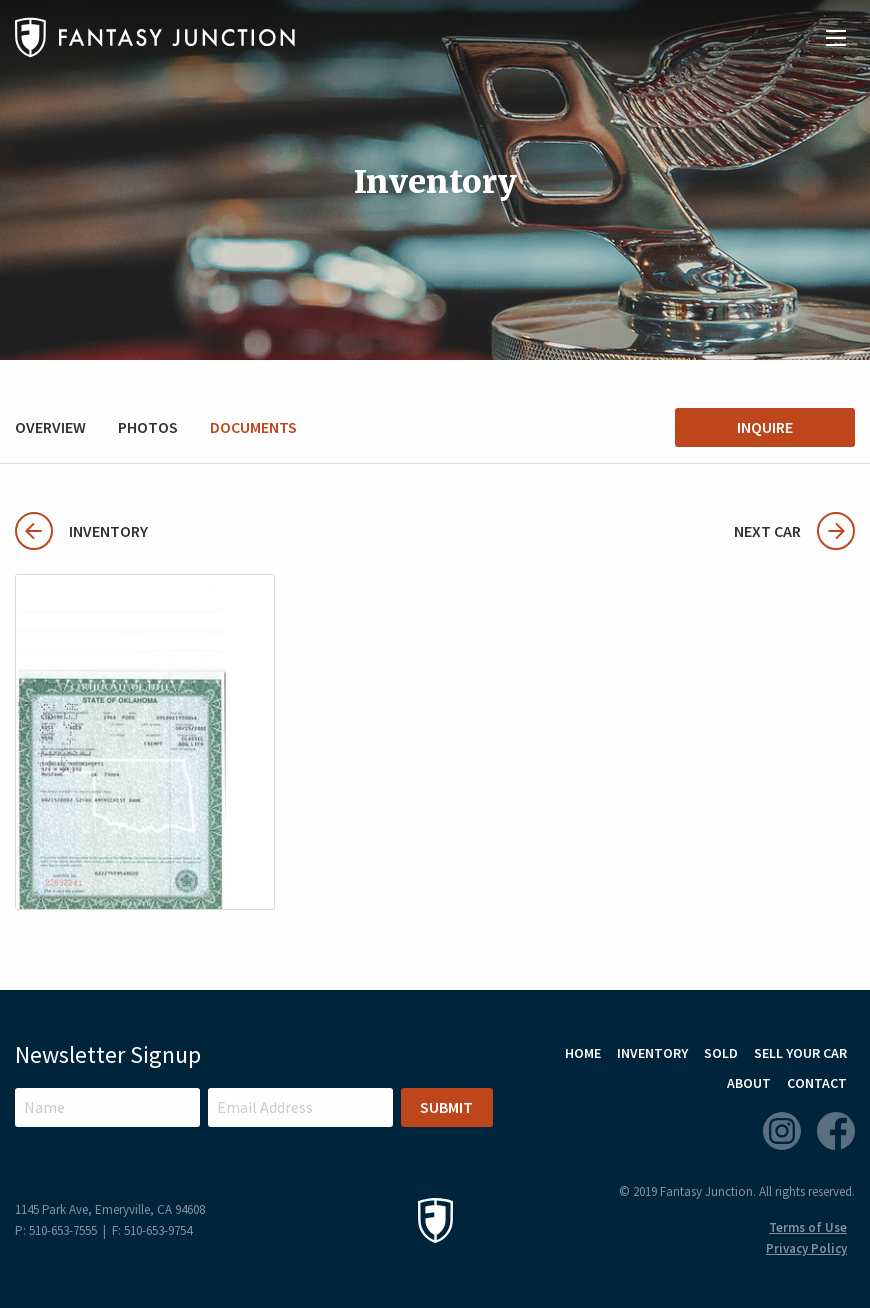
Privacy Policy (806, 1248)
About (749, 1083)
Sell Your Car (800, 1053)
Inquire (765, 427)
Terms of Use (808, 1227)
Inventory (81, 531)
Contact (817, 1083)
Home (583, 1053)
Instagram (782, 1131)
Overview (50, 427)
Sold (721, 1053)
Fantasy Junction (155, 37)
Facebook (836, 1131)
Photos (148, 427)
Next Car (794, 531)
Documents (253, 427)
